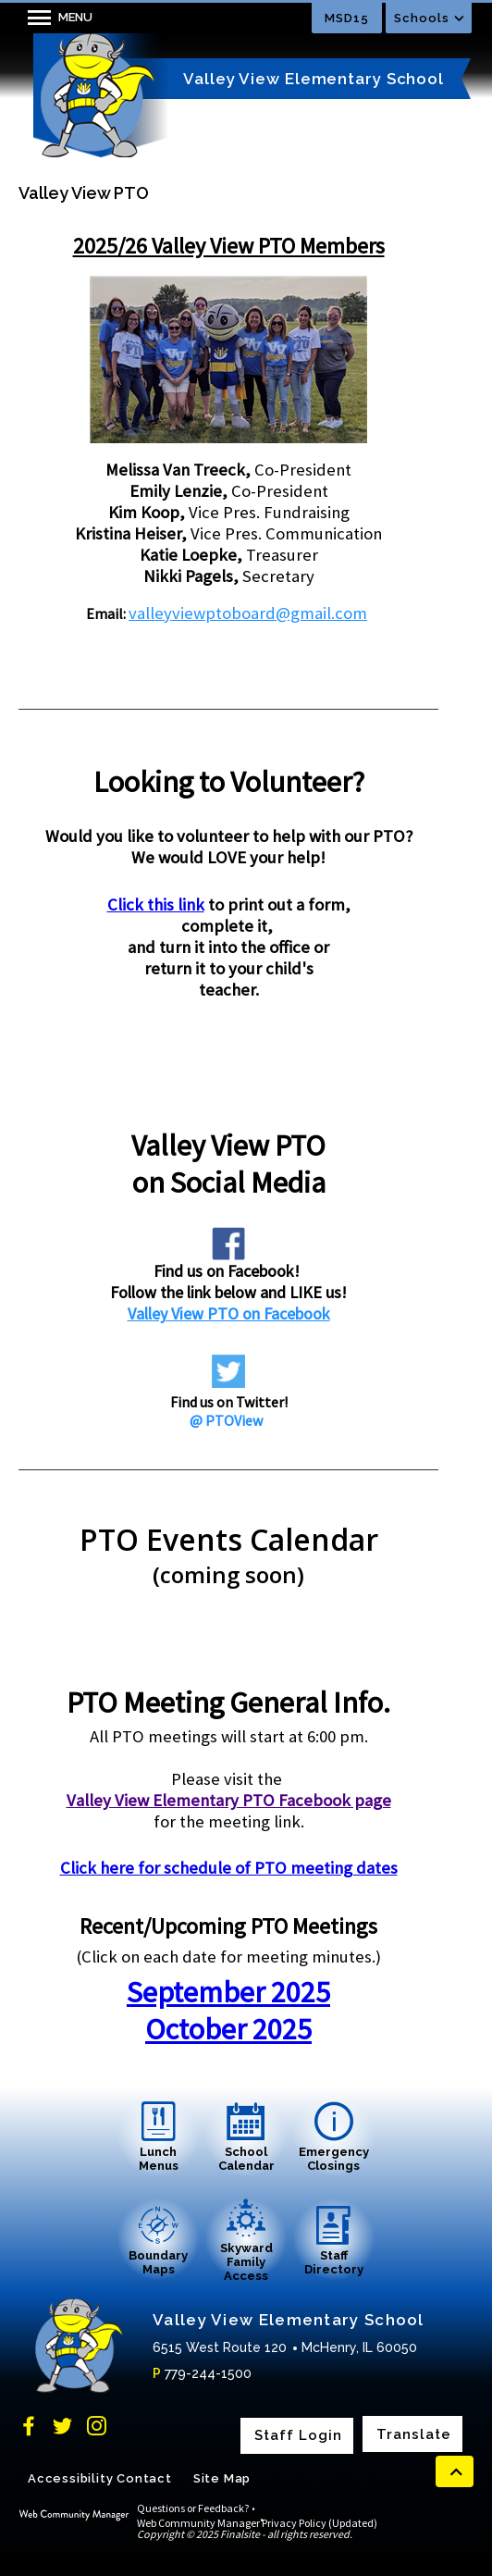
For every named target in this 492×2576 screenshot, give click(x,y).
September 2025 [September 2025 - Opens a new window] (228, 1992)
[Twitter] (62, 2425)
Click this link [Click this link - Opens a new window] (155, 904)
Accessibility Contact (100, 2478)
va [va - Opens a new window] (137, 613)
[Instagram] (96, 2425)
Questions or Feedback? (193, 2508)
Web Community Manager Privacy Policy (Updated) (257, 2523)
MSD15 (347, 18)
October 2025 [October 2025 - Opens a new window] (228, 2029)
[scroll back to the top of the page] (455, 2471)
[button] (55, 18)
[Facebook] (28, 2425)
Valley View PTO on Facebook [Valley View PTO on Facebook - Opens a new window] (229, 1313)
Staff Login (298, 2436)
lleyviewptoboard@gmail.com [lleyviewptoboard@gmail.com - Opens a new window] (256, 613)
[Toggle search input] (266, 18)
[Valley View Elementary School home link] (97, 95)
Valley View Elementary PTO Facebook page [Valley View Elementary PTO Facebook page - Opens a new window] (229, 1800)
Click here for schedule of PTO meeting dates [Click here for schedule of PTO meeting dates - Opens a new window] (229, 1867)
